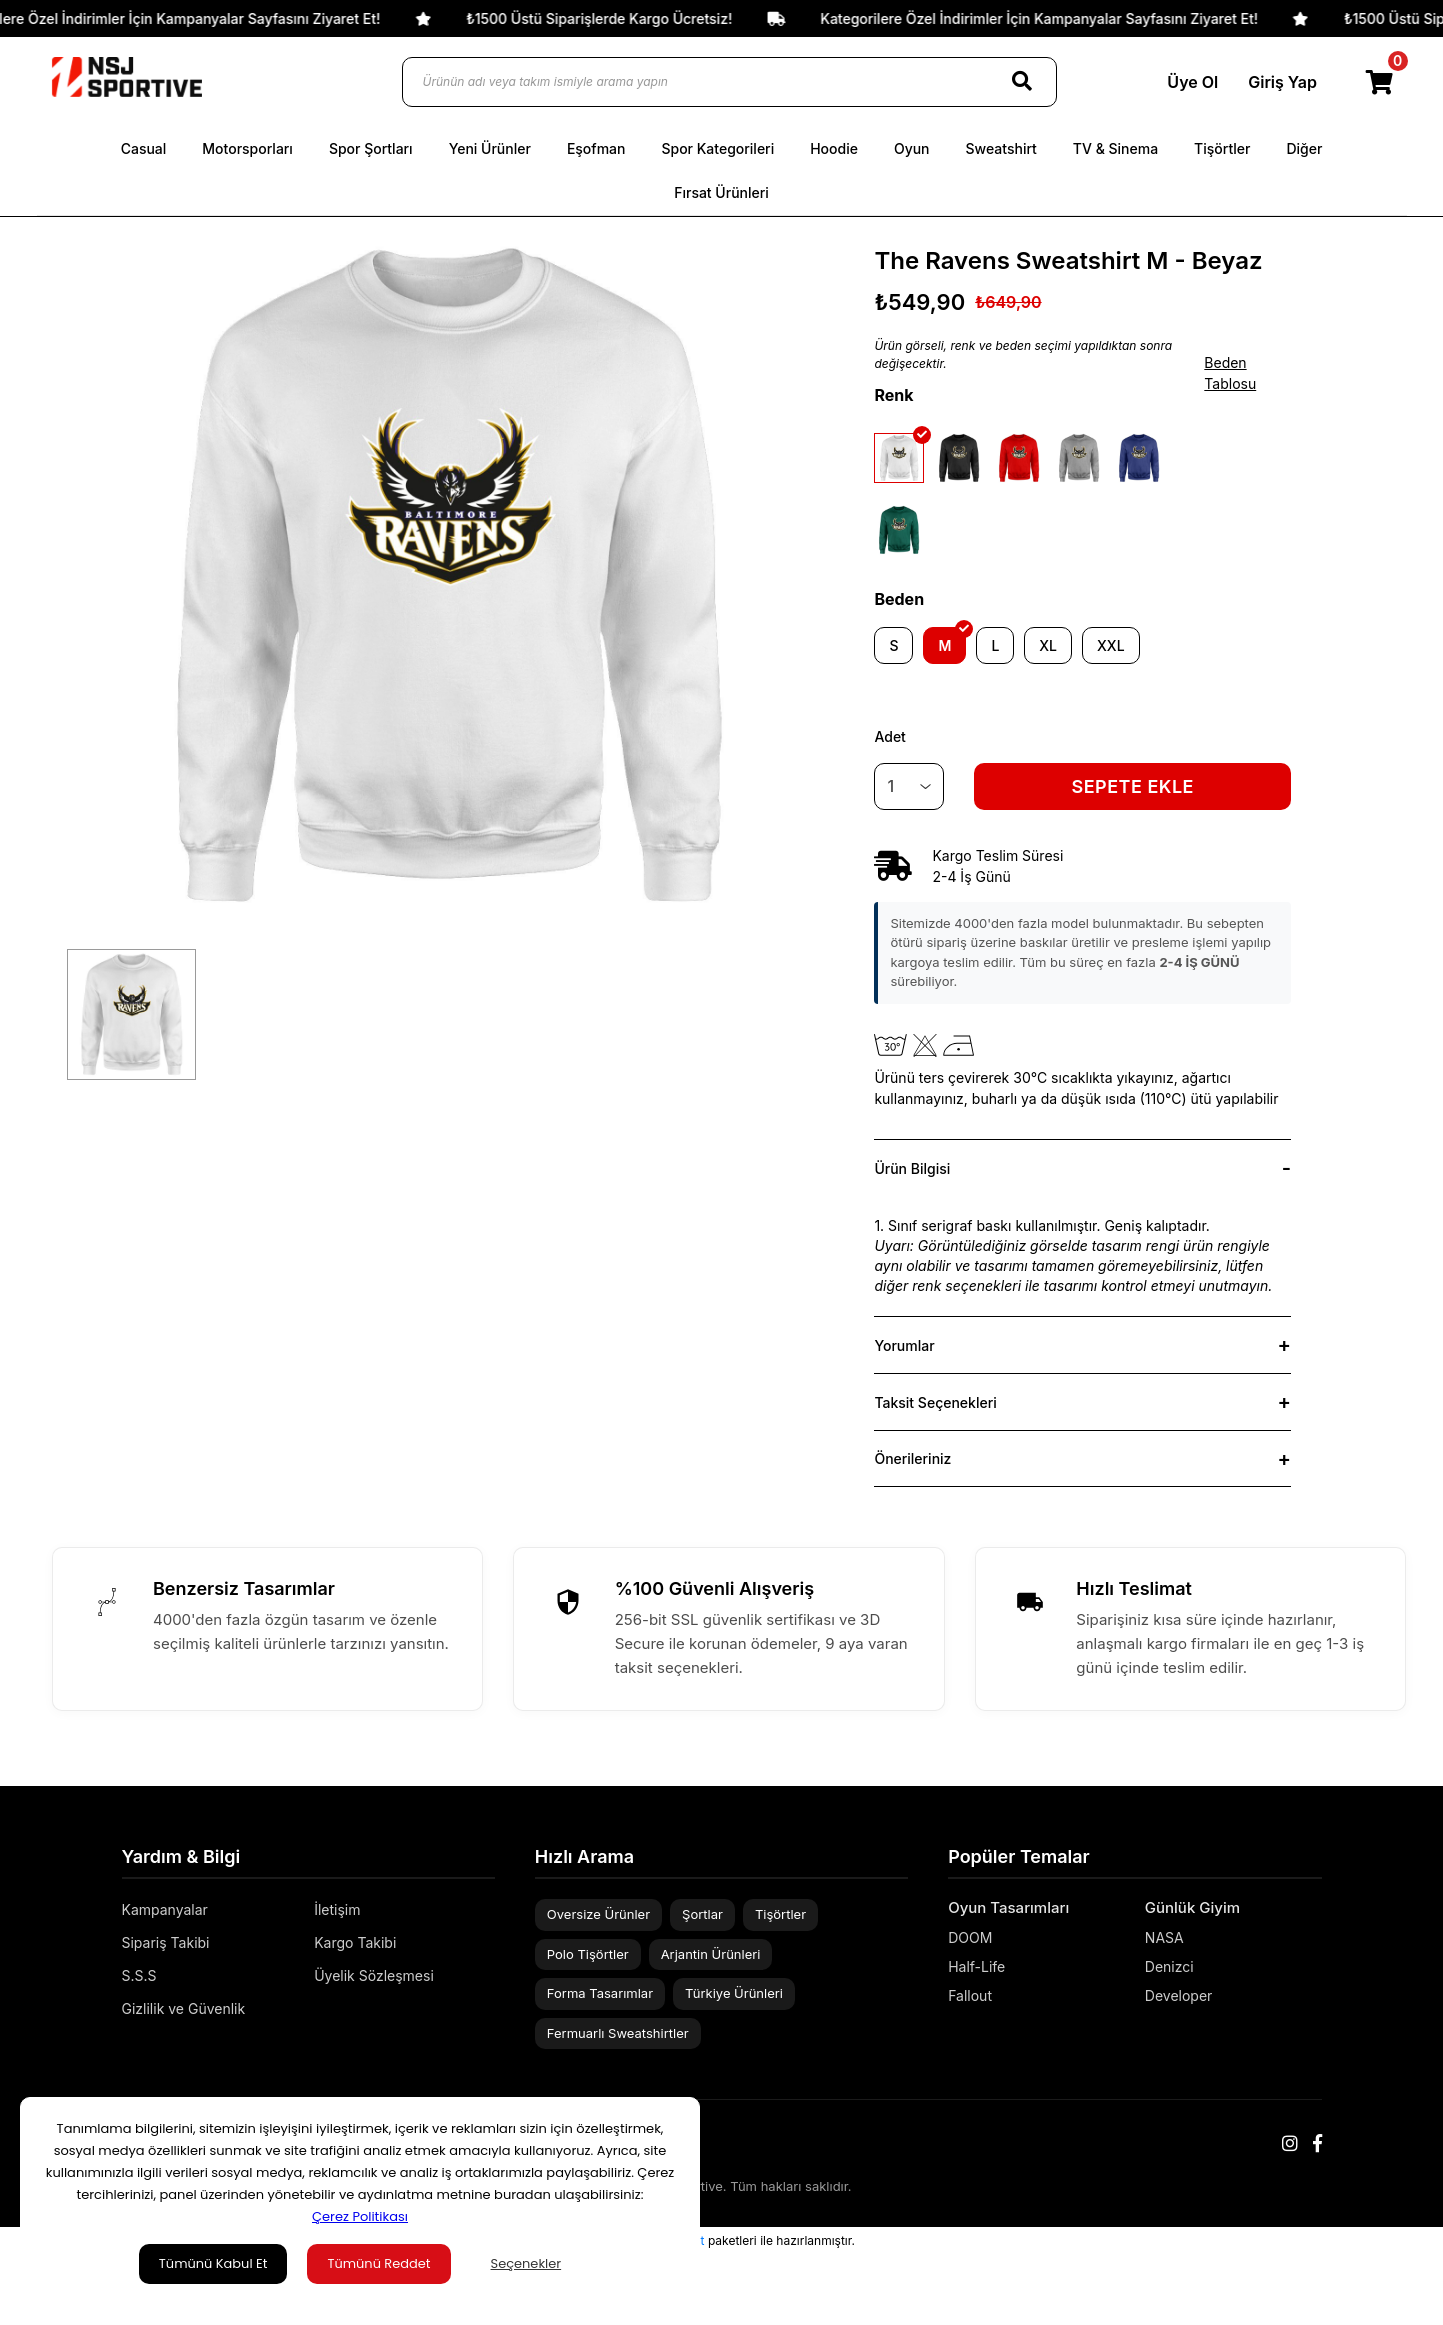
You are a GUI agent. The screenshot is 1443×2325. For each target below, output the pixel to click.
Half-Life (976, 1966)
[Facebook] (1317, 2143)
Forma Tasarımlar (600, 1993)
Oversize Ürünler (598, 1914)
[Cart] (1381, 82)
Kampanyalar (165, 1909)
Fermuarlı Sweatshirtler (618, 2033)
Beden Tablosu (1230, 373)
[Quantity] (909, 786)
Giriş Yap (1280, 82)
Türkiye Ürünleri (734, 1993)
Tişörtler (780, 1914)
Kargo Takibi (355, 1942)
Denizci (1169, 1966)
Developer (1179, 1995)
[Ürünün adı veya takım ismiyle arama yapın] (729, 82)
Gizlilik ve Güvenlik (184, 2008)
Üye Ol (1190, 82)
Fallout (970, 1995)
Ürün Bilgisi (912, 1168)
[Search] (1022, 82)
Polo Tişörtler (588, 1954)
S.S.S (139, 1975)
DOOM (970, 1937)
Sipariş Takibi (166, 1942)
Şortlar (702, 1914)
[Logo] (127, 77)
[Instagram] (1290, 2143)
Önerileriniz (912, 1458)
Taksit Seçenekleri (935, 1402)
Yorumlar (904, 1345)
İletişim (337, 1909)
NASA (1164, 1937)
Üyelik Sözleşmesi (374, 1975)
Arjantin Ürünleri (711, 1954)
